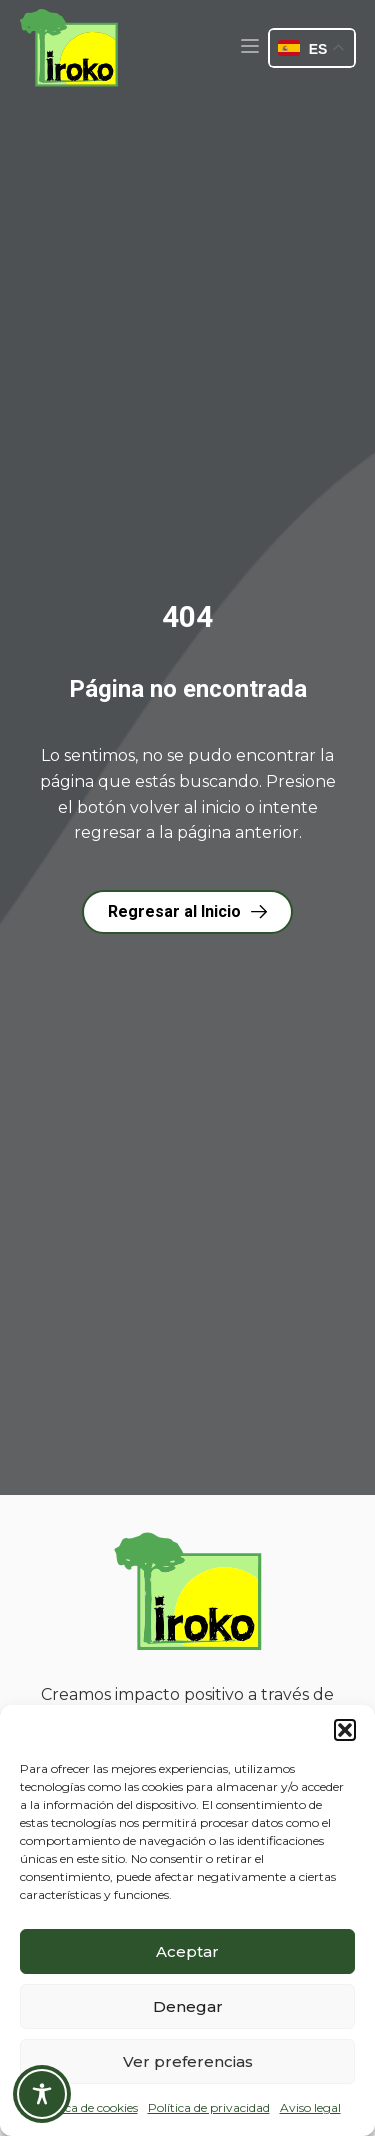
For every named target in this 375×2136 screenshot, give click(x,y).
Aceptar (187, 1951)
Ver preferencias (188, 2061)
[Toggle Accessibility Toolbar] (42, 2094)
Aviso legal (310, 2107)
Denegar (188, 2006)
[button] (345, 1730)
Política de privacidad (209, 2107)
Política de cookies (86, 2107)
